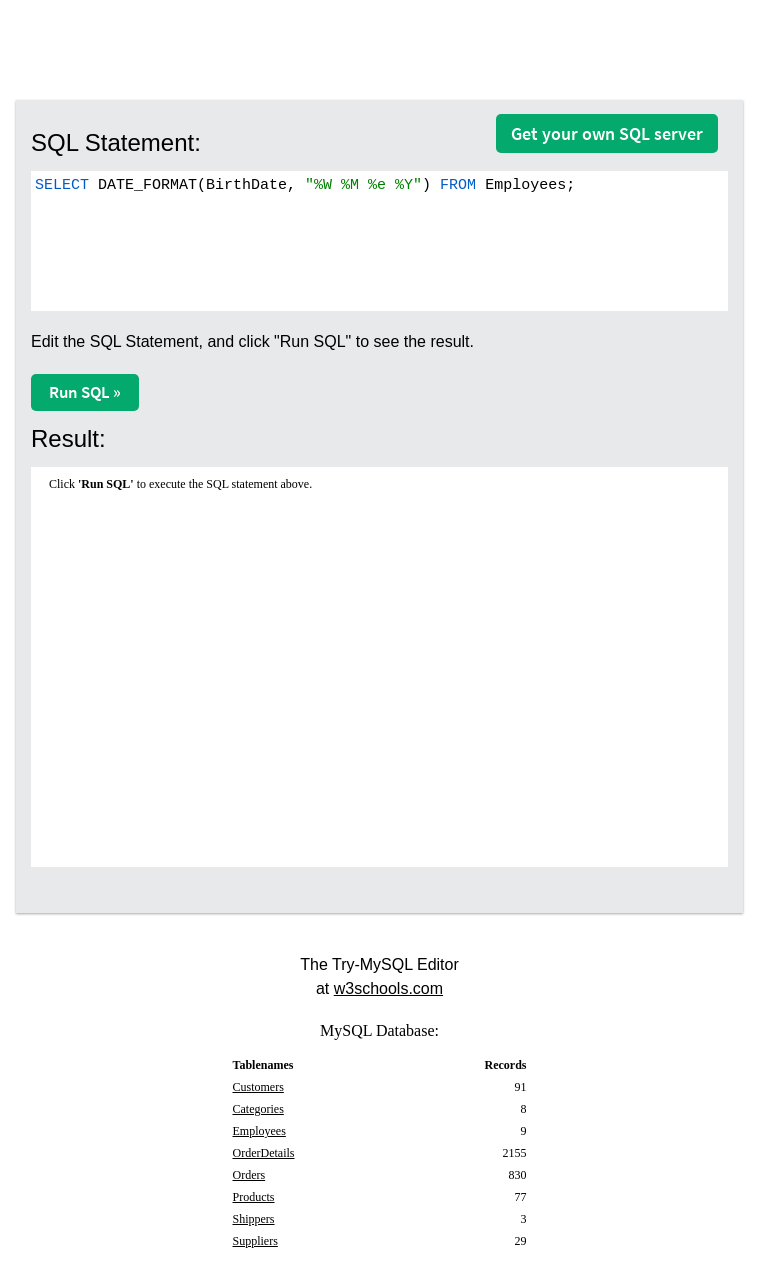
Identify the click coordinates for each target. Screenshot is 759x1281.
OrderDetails (264, 1153)
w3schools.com (388, 988)
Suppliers (255, 1241)
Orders (249, 1175)
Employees (259, 1131)
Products (254, 1197)
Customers (258, 1087)
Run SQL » (85, 392)
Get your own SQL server (607, 133)
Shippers (254, 1219)
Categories (258, 1109)
